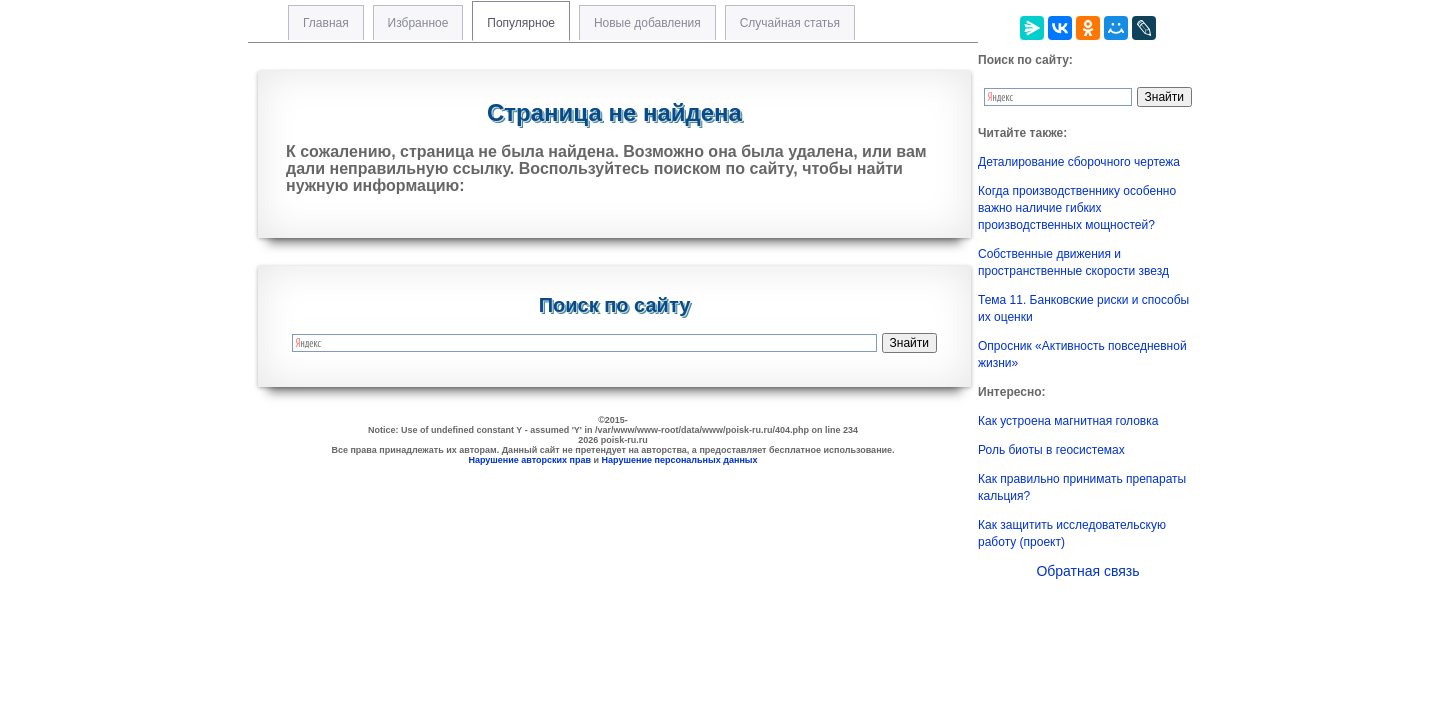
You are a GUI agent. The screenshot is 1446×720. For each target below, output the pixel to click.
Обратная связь (1087, 571)
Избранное (418, 23)
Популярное (521, 23)
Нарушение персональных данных (680, 460)
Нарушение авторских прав (529, 460)
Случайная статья (790, 23)
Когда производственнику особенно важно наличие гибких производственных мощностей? (1077, 208)
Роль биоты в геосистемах (1051, 450)
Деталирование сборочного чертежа (1079, 162)
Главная (326, 23)
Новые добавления (647, 23)
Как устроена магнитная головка (1068, 421)
